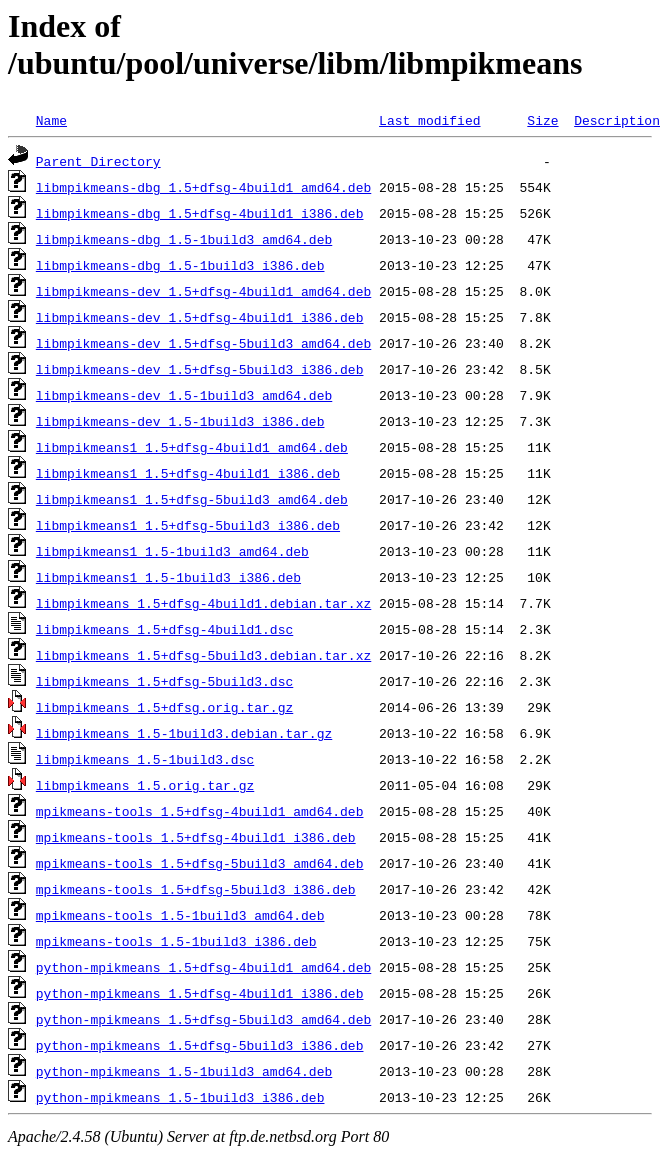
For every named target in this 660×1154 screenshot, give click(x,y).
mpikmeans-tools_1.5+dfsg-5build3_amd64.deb (200, 863)
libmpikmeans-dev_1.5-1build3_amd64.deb (184, 395)
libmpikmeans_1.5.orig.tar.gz (145, 785)
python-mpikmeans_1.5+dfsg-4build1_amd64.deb (203, 967)
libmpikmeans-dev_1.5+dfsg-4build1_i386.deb (200, 317)
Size (542, 120)
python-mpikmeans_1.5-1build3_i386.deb (180, 1097)
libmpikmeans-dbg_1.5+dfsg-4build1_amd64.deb (203, 187)
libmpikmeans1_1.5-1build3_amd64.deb (172, 551)
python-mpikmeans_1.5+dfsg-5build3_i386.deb (200, 1045)
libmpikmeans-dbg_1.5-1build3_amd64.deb (184, 239)
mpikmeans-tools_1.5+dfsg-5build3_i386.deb (196, 889)
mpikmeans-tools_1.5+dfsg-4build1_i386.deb (196, 837)
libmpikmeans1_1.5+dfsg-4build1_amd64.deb (192, 447)
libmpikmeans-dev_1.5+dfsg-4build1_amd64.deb (203, 291)
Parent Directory (98, 161)
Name (51, 120)
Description (617, 120)
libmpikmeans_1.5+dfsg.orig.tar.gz (164, 707)
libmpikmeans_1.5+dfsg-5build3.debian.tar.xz (203, 655)
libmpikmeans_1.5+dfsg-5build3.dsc (164, 681)
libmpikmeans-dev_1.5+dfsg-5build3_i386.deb (200, 369)
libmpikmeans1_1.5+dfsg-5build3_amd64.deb (192, 499)
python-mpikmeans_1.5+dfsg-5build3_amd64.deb (203, 1019)
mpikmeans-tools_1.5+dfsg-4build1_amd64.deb (200, 811)
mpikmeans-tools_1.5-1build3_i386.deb (176, 941)
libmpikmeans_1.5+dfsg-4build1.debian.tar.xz (203, 603)
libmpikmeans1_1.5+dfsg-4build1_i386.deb (188, 473)
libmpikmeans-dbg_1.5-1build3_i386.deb (180, 265)
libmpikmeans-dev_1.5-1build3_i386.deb (180, 421)
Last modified (429, 120)
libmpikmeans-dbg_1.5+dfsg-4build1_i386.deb (200, 213)
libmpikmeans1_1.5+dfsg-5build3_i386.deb (188, 525)
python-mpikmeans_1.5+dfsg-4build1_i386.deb (200, 993)
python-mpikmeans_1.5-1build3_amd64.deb (184, 1071)
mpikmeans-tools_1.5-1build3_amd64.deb (180, 915)
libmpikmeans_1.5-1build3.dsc (145, 759)
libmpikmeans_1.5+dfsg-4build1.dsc (164, 629)
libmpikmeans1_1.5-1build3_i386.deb (168, 577)
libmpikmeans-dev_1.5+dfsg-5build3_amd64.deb (203, 343)
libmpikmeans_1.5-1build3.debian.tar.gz (184, 733)
